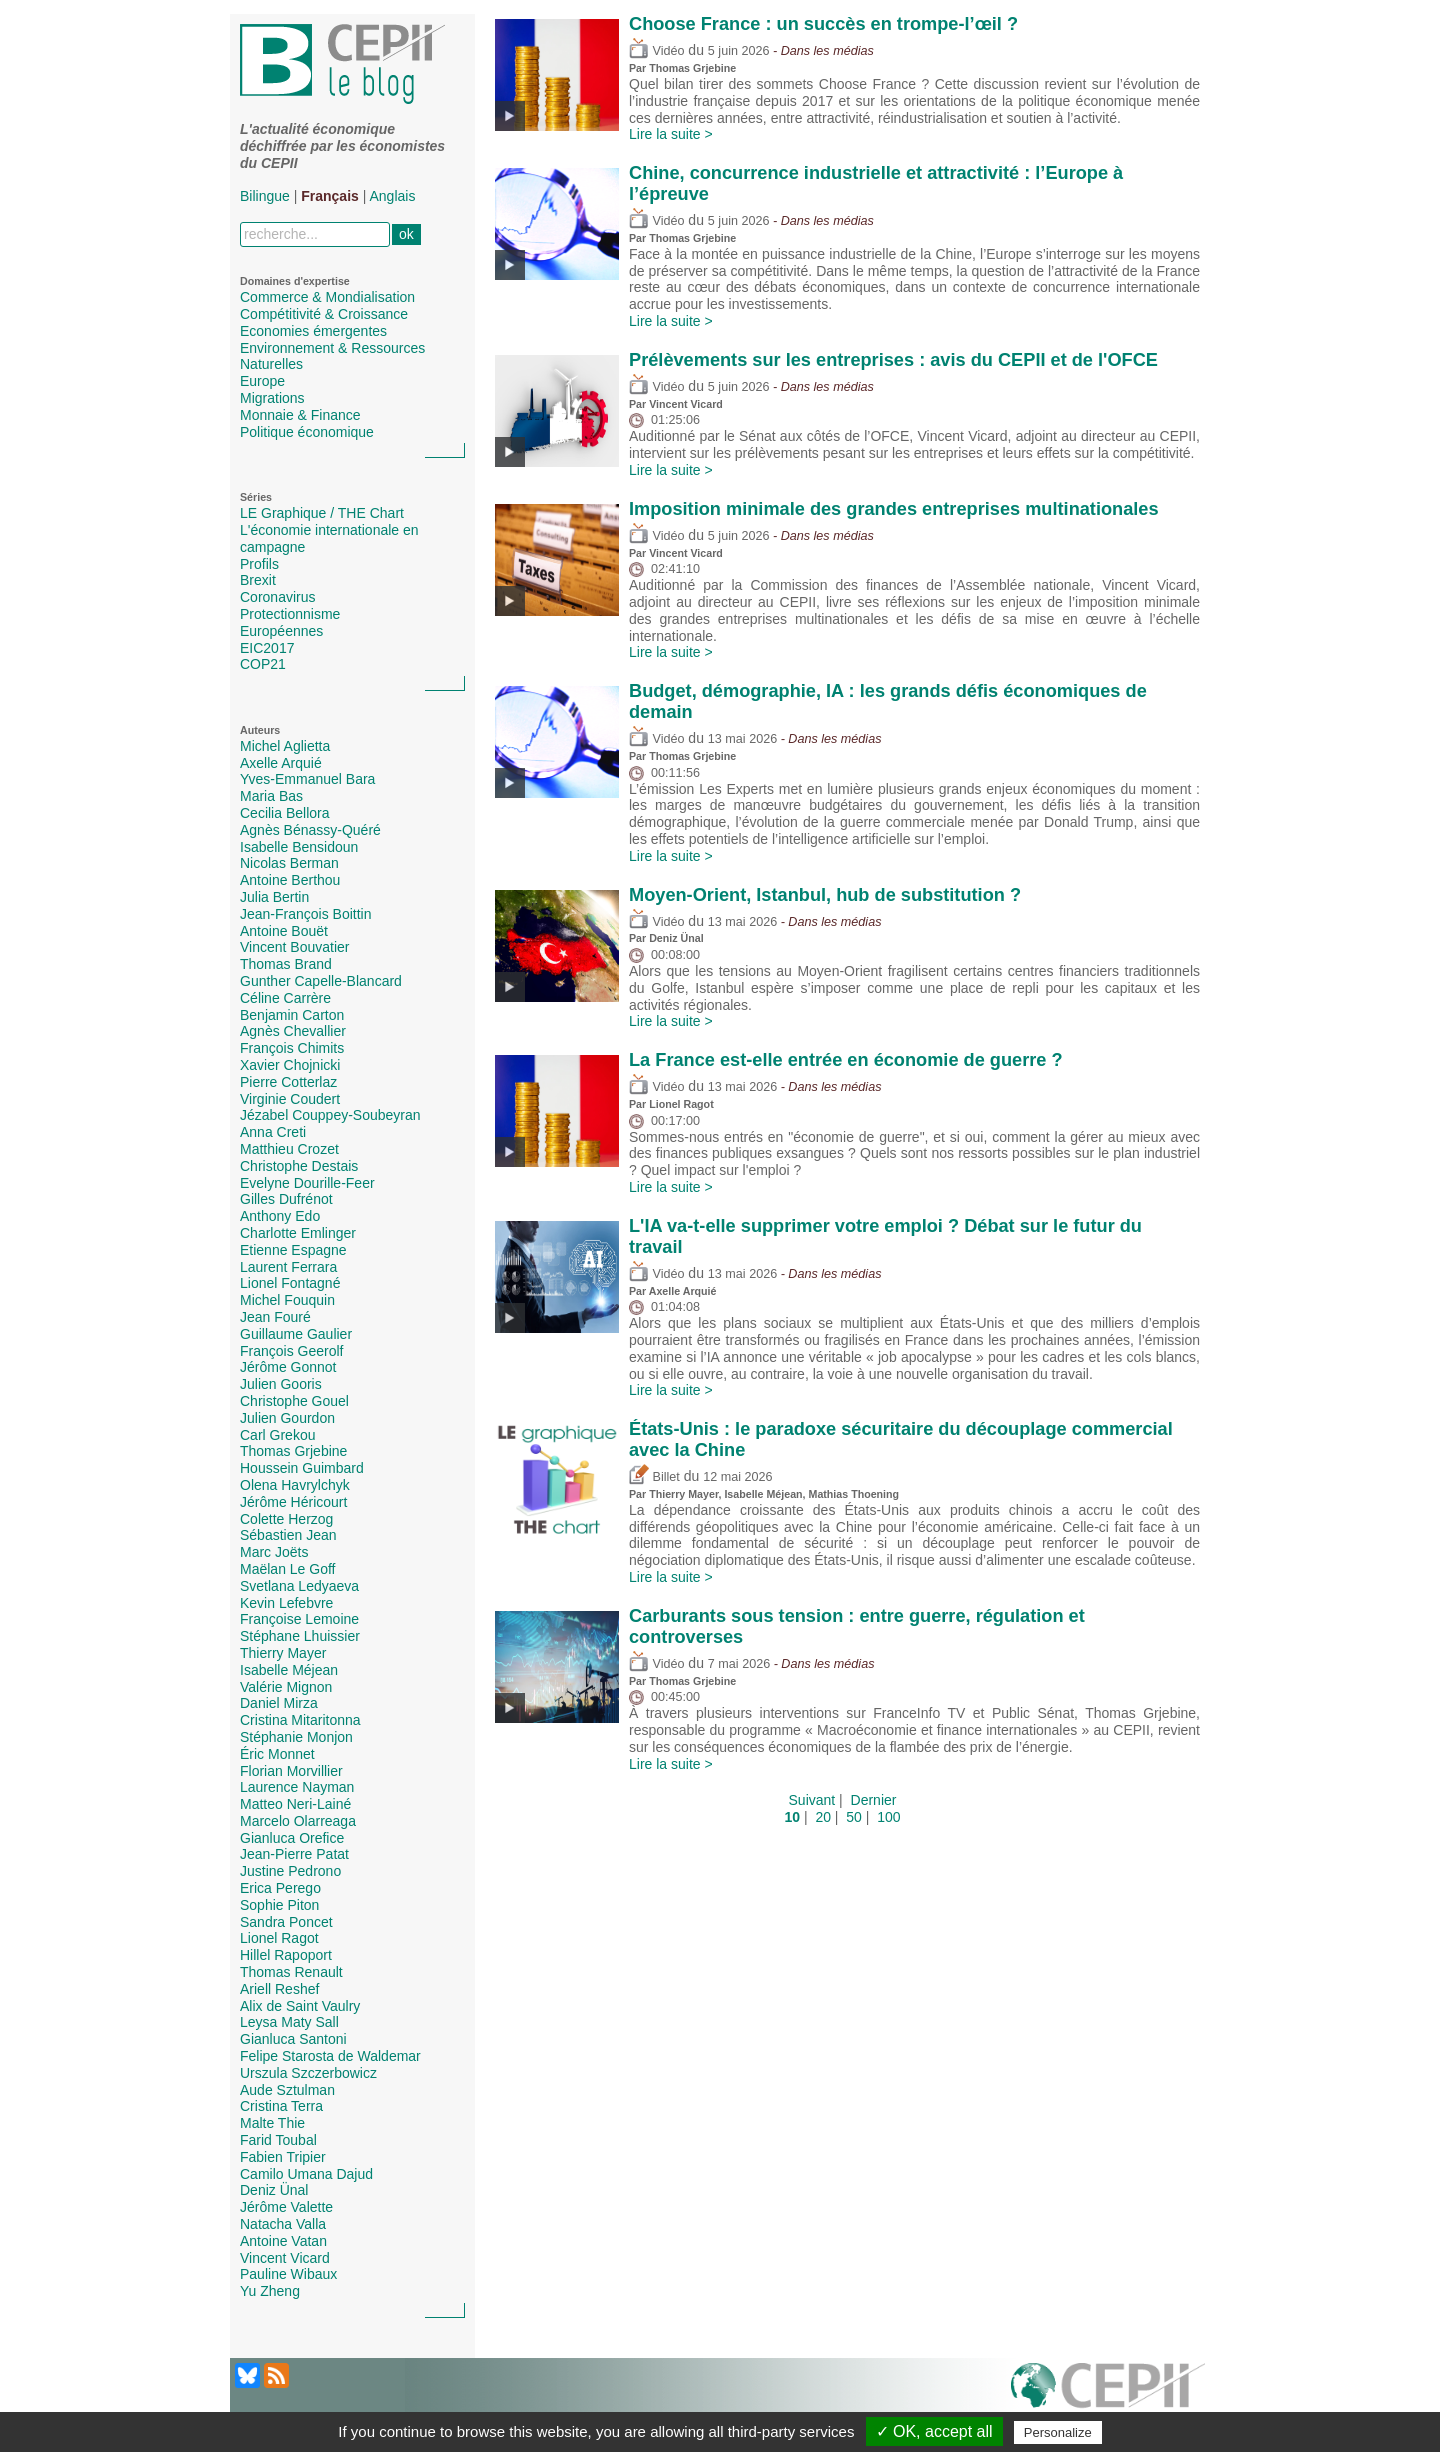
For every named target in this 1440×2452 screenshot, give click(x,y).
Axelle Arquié (281, 763)
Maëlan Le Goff (287, 1569)
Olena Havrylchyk (295, 1485)
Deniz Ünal (274, 2190)
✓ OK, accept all (934, 2431)
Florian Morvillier (291, 1771)
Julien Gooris (281, 1384)
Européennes (281, 631)
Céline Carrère (285, 998)
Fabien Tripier (283, 2157)
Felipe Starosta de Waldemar (330, 2056)
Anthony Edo (280, 1216)
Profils (259, 564)
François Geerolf (291, 1351)
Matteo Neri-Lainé (295, 1804)
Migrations (272, 398)
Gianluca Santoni (293, 2039)
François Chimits (292, 1048)
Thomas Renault (291, 1972)
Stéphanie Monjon (296, 1737)
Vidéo (656, 51)
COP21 (263, 664)
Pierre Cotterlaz (288, 1082)
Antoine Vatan (283, 2241)
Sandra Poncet (286, 1922)
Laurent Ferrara (288, 1267)
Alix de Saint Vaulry (300, 2006)
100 (888, 1817)
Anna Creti (273, 1132)
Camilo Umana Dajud (306, 2174)
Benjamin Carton (292, 1015)
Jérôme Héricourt (293, 1502)
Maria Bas (271, 796)
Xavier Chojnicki (290, 1065)
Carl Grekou (277, 1435)
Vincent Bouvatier (294, 947)
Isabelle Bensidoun (299, 847)
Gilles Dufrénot (286, 1199)
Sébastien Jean (288, 1535)
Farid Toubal (278, 2140)
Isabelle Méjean (289, 1670)
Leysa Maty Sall (289, 2022)
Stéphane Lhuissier (300, 1636)
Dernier (874, 1800)
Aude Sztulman (287, 2090)
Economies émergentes (313, 331)
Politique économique (307, 432)
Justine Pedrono (290, 1871)
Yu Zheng (270, 2291)
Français (330, 196)
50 (854, 1817)
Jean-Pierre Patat (294, 1854)
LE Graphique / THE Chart (322, 513)
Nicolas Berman (289, 863)
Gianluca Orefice (292, 1838)
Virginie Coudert (290, 1099)
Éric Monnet (277, 1754)
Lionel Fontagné (290, 1283)
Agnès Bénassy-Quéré (310, 830)
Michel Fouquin (287, 1300)
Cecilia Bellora (284, 813)
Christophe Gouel (294, 1401)
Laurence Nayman (297, 1787)
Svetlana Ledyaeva (299, 1586)
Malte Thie (272, 2123)
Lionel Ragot (279, 1938)
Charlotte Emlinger (298, 1233)
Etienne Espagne (293, 1250)
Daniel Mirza (279, 1703)
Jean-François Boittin (306, 914)
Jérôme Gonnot (288, 1367)
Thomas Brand (286, 964)
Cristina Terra (281, 2106)
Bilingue (265, 196)
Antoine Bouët (284, 931)
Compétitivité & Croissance (324, 314)
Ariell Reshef (279, 1989)
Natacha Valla (283, 2224)
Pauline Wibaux (288, 2274)
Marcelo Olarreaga (298, 1821)
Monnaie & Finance (300, 415)
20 (823, 1817)
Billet (654, 1477)
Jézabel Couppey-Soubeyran (330, 1115)
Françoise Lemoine (299, 1619)
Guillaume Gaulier (296, 1334)
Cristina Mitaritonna (300, 1720)
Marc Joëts (274, 1552)
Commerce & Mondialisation (327, 297)
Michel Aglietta (285, 746)
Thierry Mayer (283, 1653)
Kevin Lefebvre (286, 1603)
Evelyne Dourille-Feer (307, 1183)
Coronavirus (277, 597)
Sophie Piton (279, 1905)
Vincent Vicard (285, 2258)
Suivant (812, 1800)
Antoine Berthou (290, 880)
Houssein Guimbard (302, 1468)
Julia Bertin (274, 897)
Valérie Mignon (286, 1687)
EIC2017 (267, 648)
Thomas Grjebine (293, 1451)
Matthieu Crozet (289, 1149)
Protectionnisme (290, 614)
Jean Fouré (275, 1317)
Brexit (258, 580)
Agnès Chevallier (293, 1031)
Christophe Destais (299, 1166)
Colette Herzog (286, 1519)
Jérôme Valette (286, 2207)
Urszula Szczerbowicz (308, 2073)
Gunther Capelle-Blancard (321, 981)
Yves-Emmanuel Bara (307, 779)
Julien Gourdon (287, 1418)
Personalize (1058, 2432)
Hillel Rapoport (286, 1955)
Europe (262, 381)
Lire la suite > (671, 134)
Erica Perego (280, 1888)
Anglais (393, 196)
